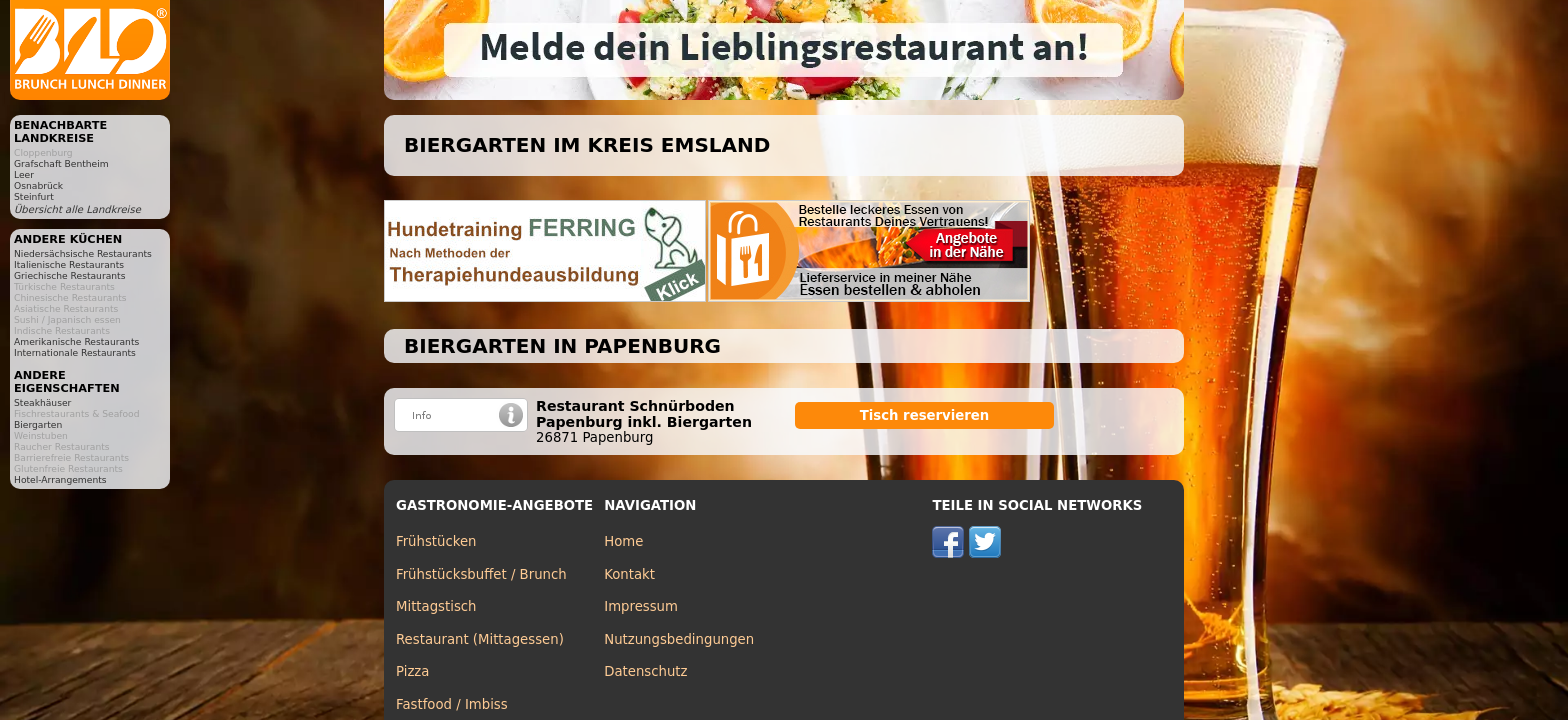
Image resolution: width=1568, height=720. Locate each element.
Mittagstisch (436, 606)
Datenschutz (645, 671)
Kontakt (629, 574)
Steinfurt (34, 196)
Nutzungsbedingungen (679, 639)
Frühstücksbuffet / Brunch (481, 574)
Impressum (641, 606)
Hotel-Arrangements (60, 479)
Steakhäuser (42, 402)
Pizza (412, 671)
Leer (24, 174)
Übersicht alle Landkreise (77, 209)
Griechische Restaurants (69, 275)
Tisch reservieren (925, 415)
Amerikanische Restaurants (76, 341)
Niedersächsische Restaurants (83, 253)
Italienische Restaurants (69, 264)
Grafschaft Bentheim (61, 163)
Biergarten (38, 424)
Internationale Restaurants (75, 352)
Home (623, 541)
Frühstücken (436, 541)
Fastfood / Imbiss (452, 704)
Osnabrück (38, 185)
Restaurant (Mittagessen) (480, 639)
